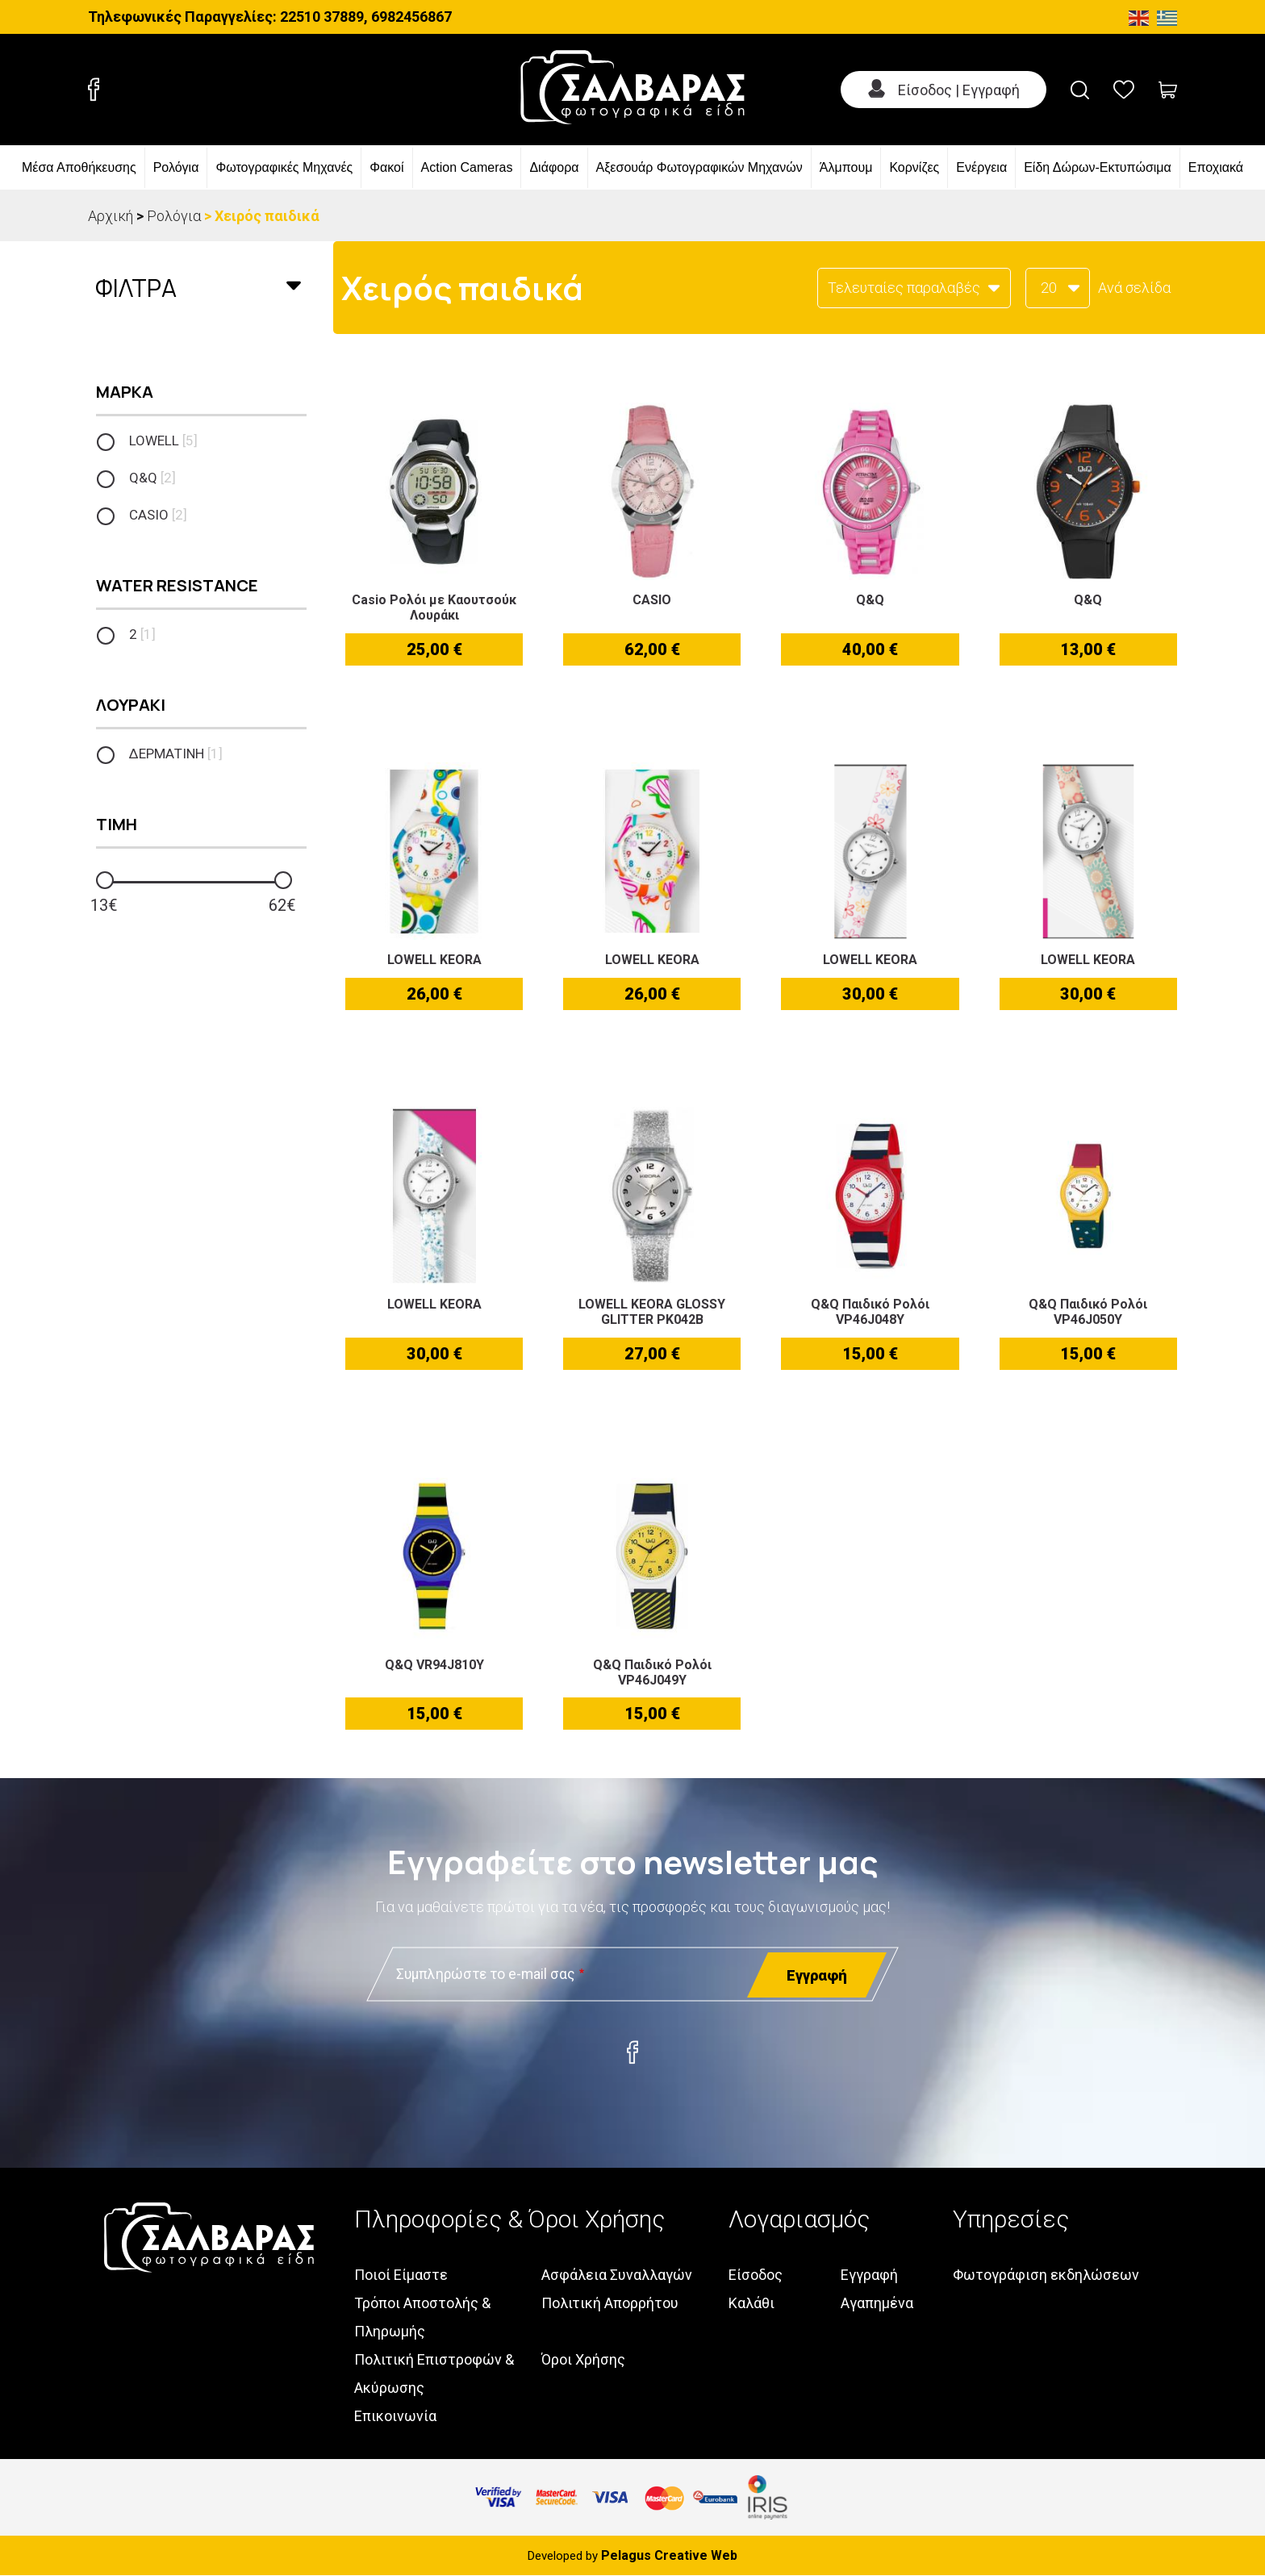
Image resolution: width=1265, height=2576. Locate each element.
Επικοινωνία (395, 2415)
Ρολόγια (176, 167)
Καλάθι (751, 2302)
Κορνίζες (914, 167)
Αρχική (110, 215)
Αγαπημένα (877, 2302)
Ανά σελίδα (1134, 287)
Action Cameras (467, 167)
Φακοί (386, 167)
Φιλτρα (136, 287)
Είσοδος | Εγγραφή (959, 89)
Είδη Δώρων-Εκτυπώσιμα (1097, 167)
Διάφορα (553, 167)
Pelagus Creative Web (669, 2555)
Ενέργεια (981, 167)
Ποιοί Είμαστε (401, 2274)
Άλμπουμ (846, 167)
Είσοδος (756, 2274)
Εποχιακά (1215, 167)
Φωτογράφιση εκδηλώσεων (1046, 2274)
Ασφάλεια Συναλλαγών (616, 2274)
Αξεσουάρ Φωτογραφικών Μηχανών (699, 167)
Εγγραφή (869, 2274)
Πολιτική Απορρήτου (609, 2302)
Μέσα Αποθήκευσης (79, 167)
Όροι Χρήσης (583, 2359)
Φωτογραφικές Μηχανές (284, 167)
